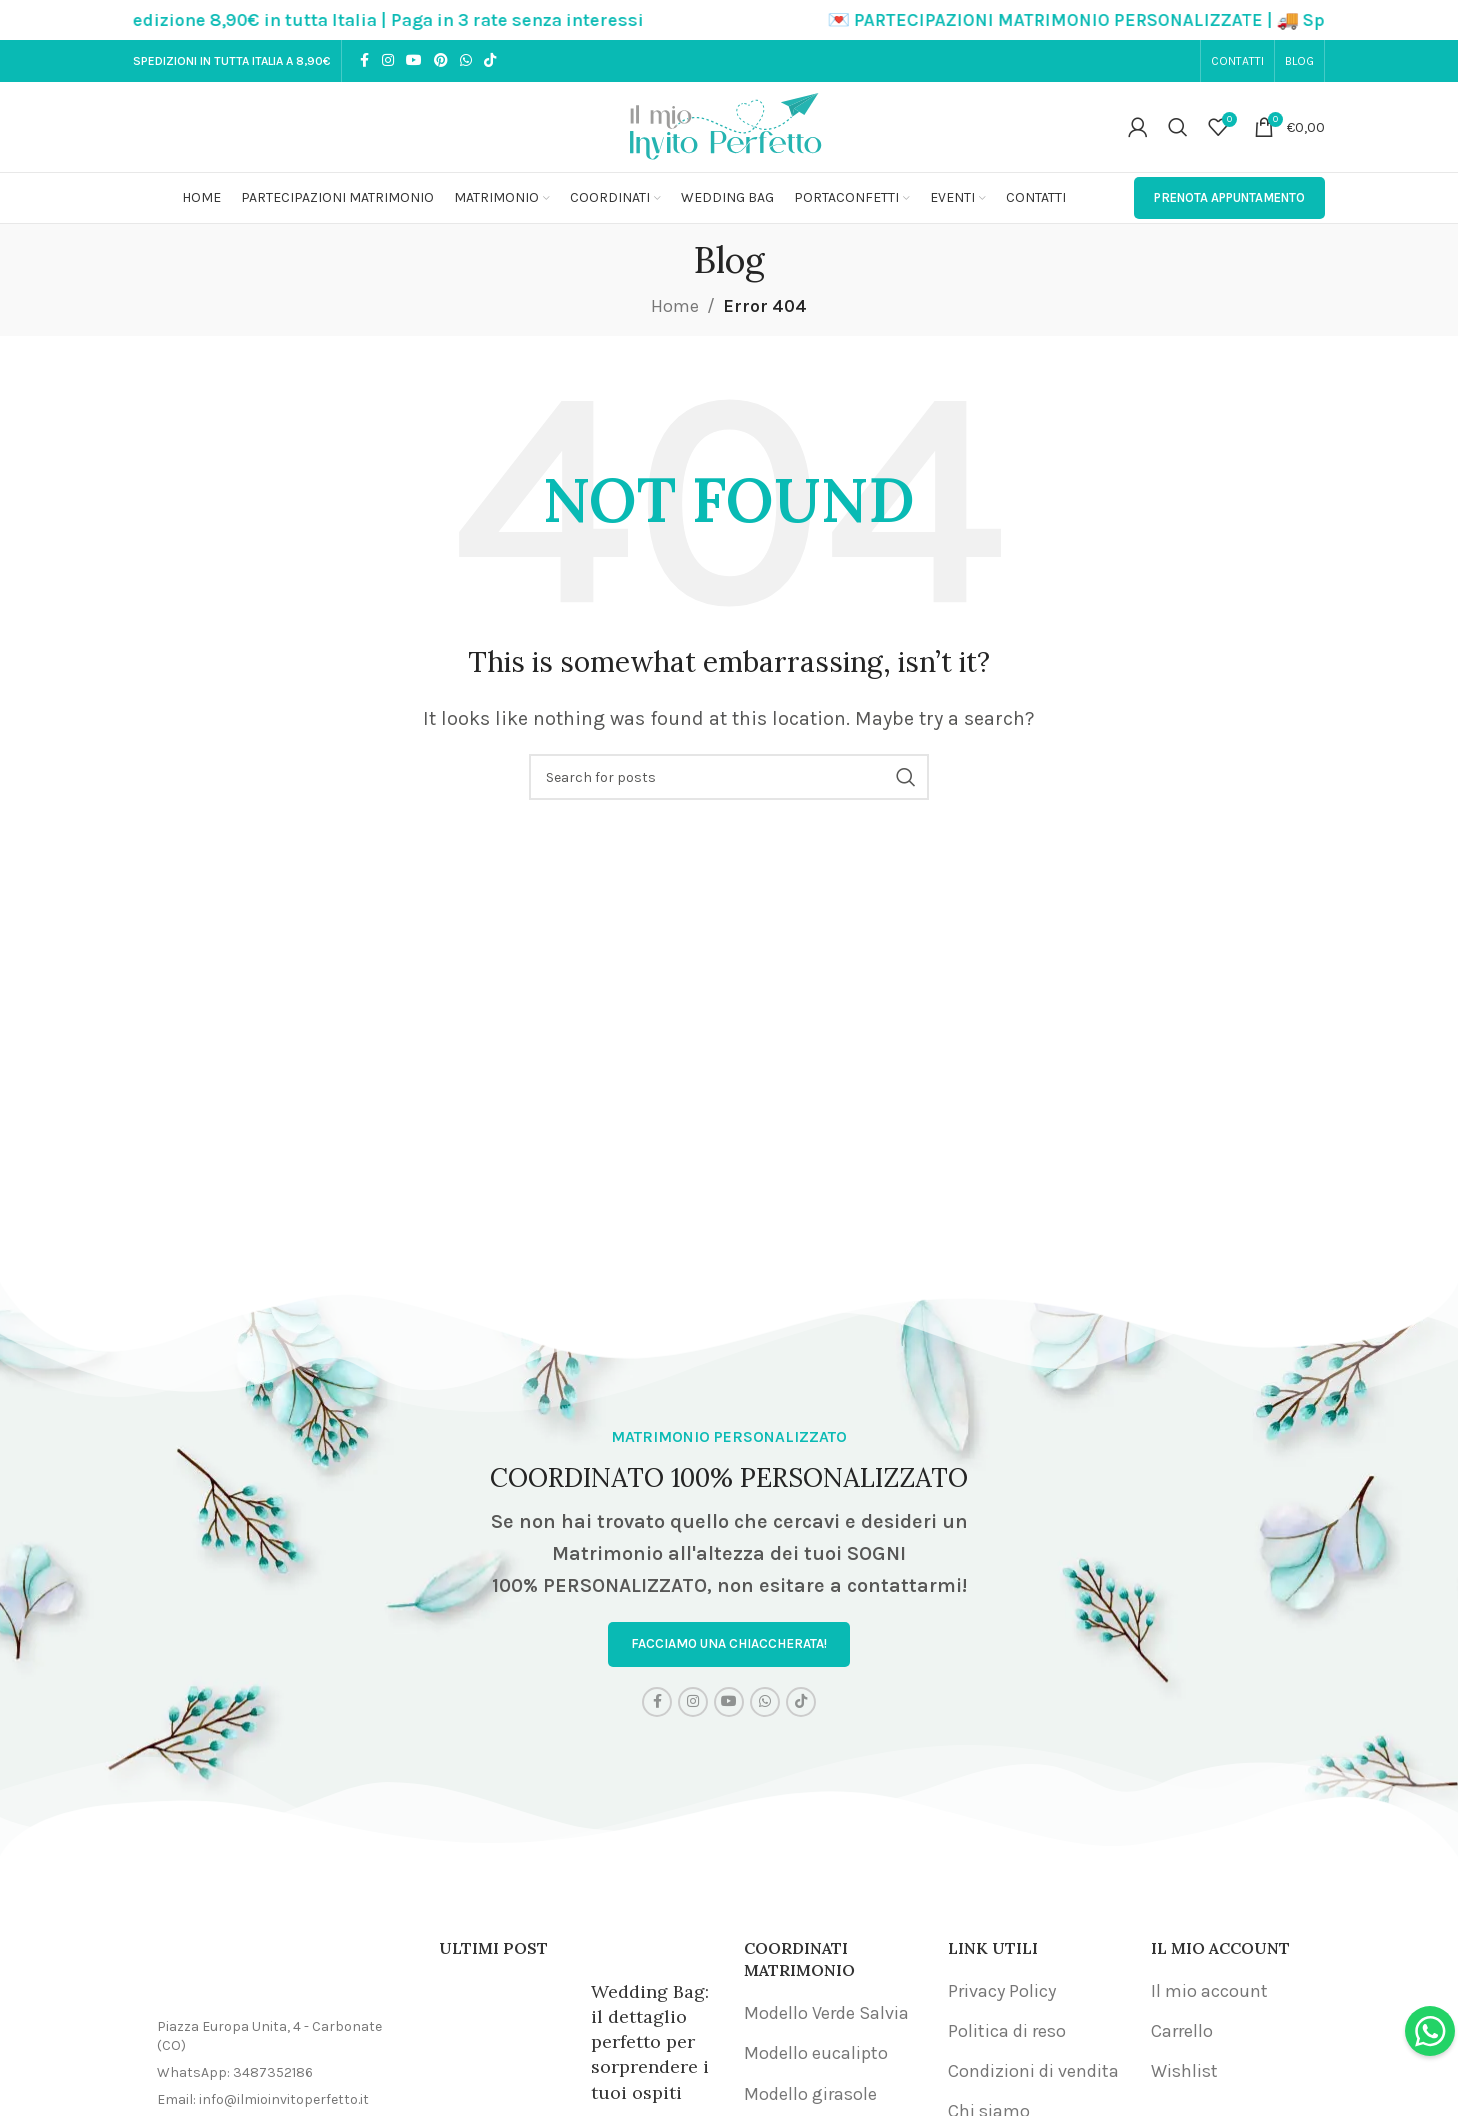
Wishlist (1184, 2075)
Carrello (1182, 2035)
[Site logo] (729, 125)
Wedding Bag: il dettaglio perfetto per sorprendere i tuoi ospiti (650, 2045)
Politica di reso (1007, 2035)
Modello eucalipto (816, 2057)
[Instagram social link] (388, 61)
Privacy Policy (1002, 1994)
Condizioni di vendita (1033, 2075)
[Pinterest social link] (441, 61)
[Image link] (271, 1973)
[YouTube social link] (414, 61)
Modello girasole (810, 2097)
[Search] (1178, 127)
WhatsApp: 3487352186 (235, 2076)
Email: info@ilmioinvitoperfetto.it (263, 2102)
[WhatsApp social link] (466, 61)
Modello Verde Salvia (826, 2017)
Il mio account (1209, 1994)
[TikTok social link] (490, 61)
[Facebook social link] (364, 61)
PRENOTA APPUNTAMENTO (1229, 197)
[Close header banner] (1433, 20)
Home (675, 306)
